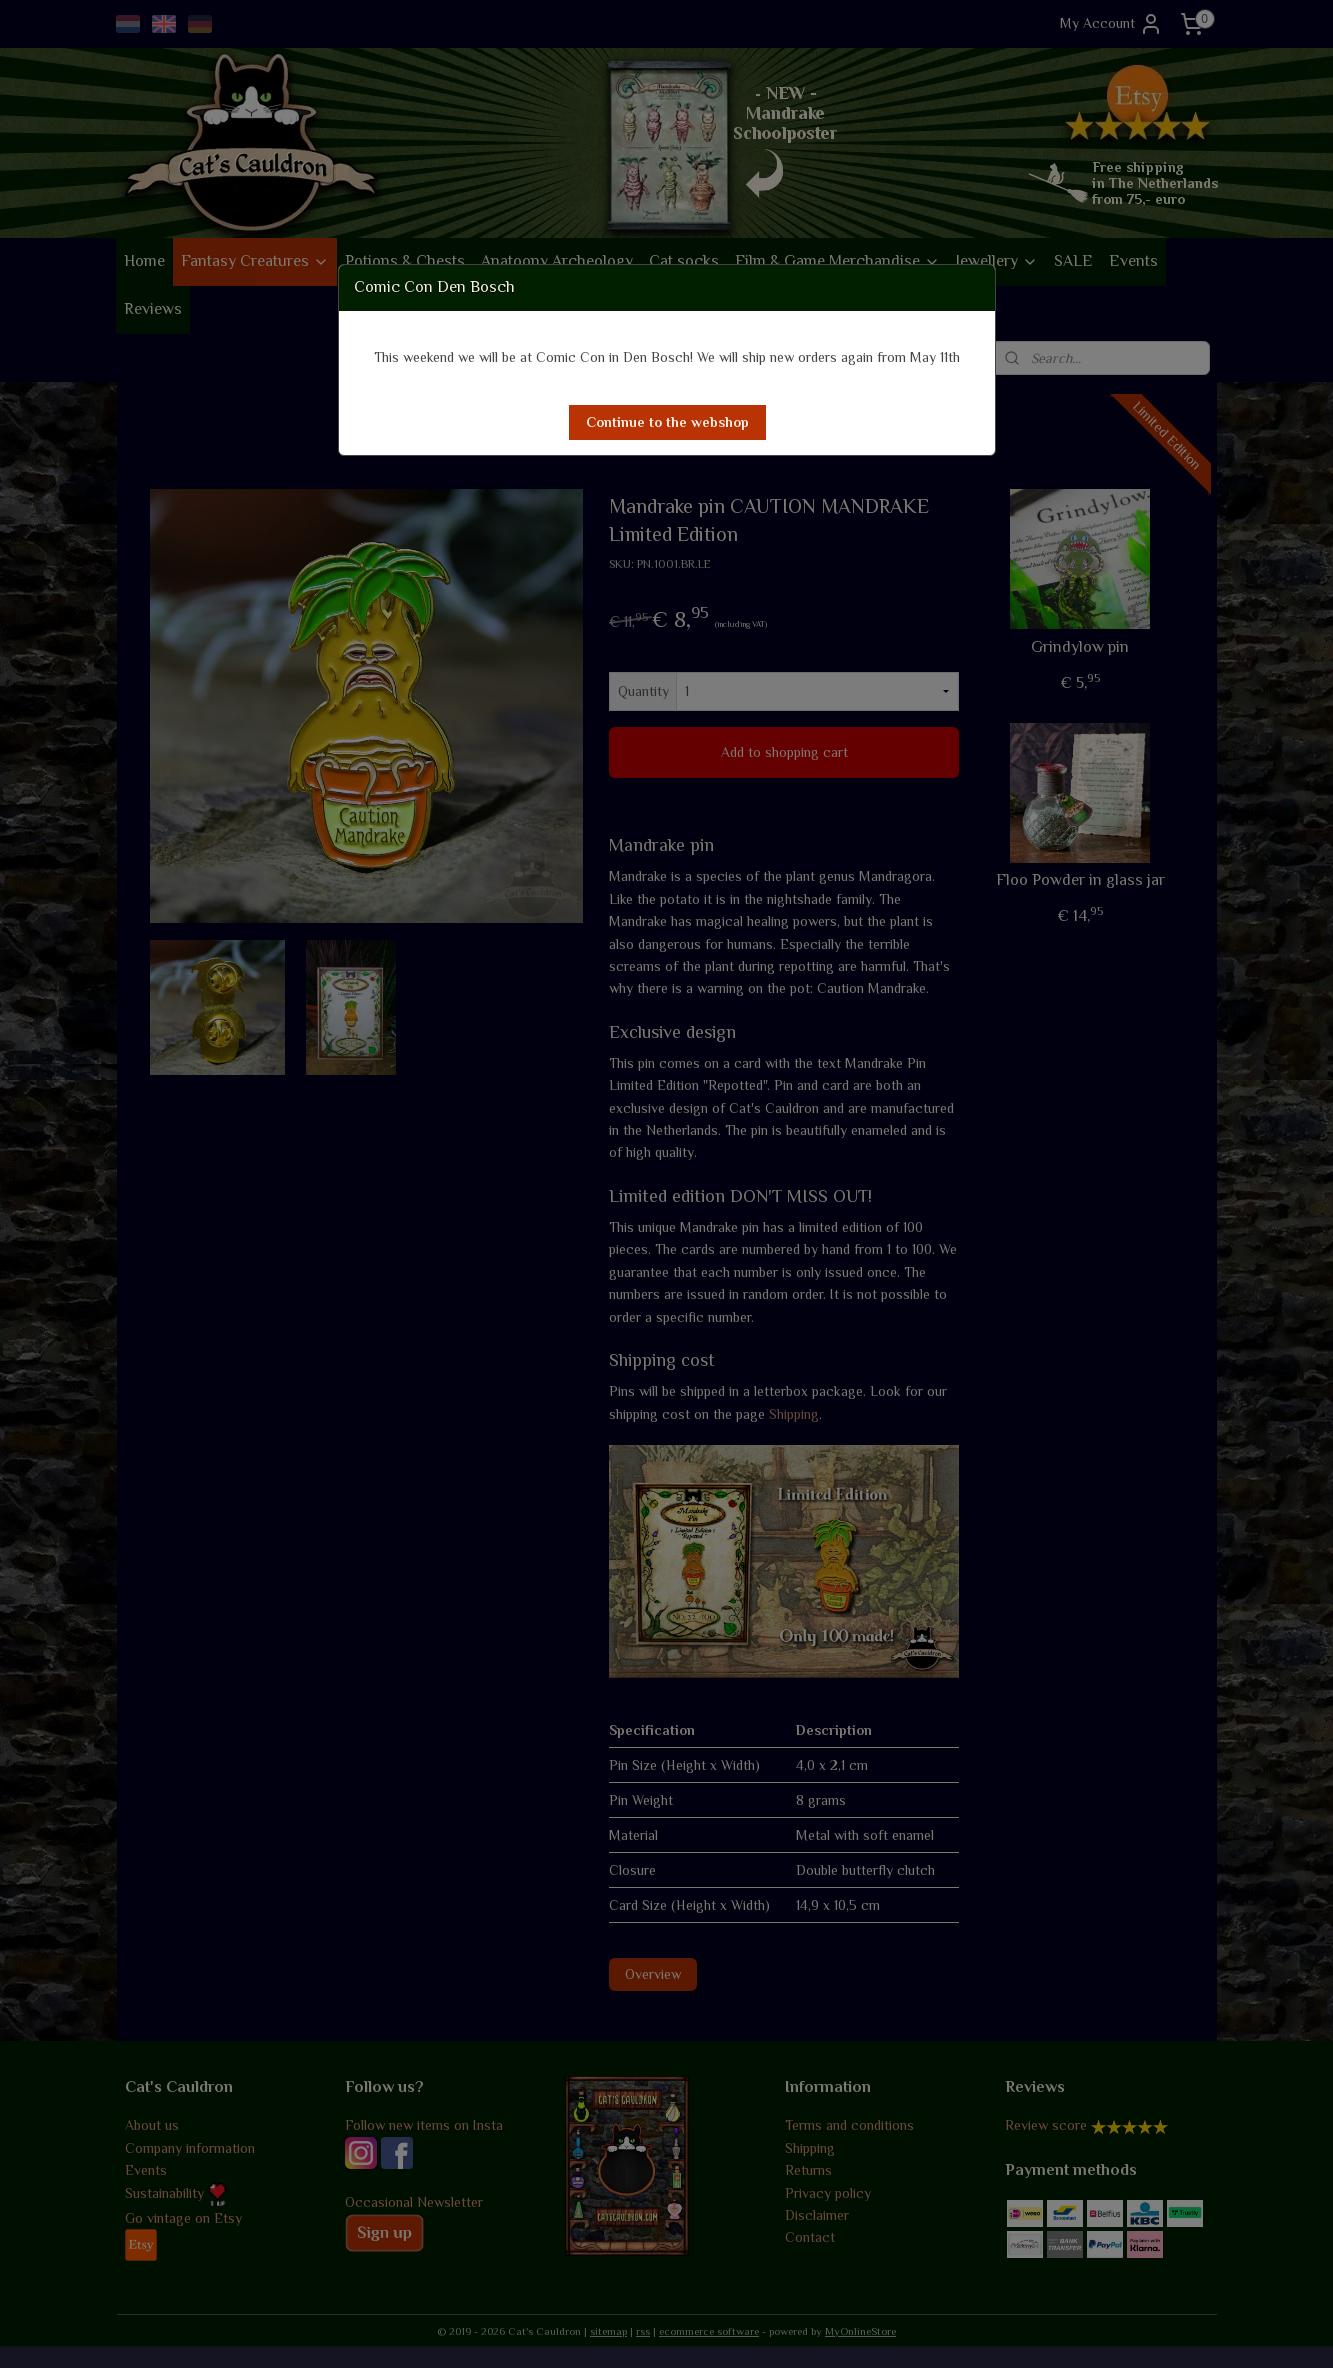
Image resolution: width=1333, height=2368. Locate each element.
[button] (667, 422)
